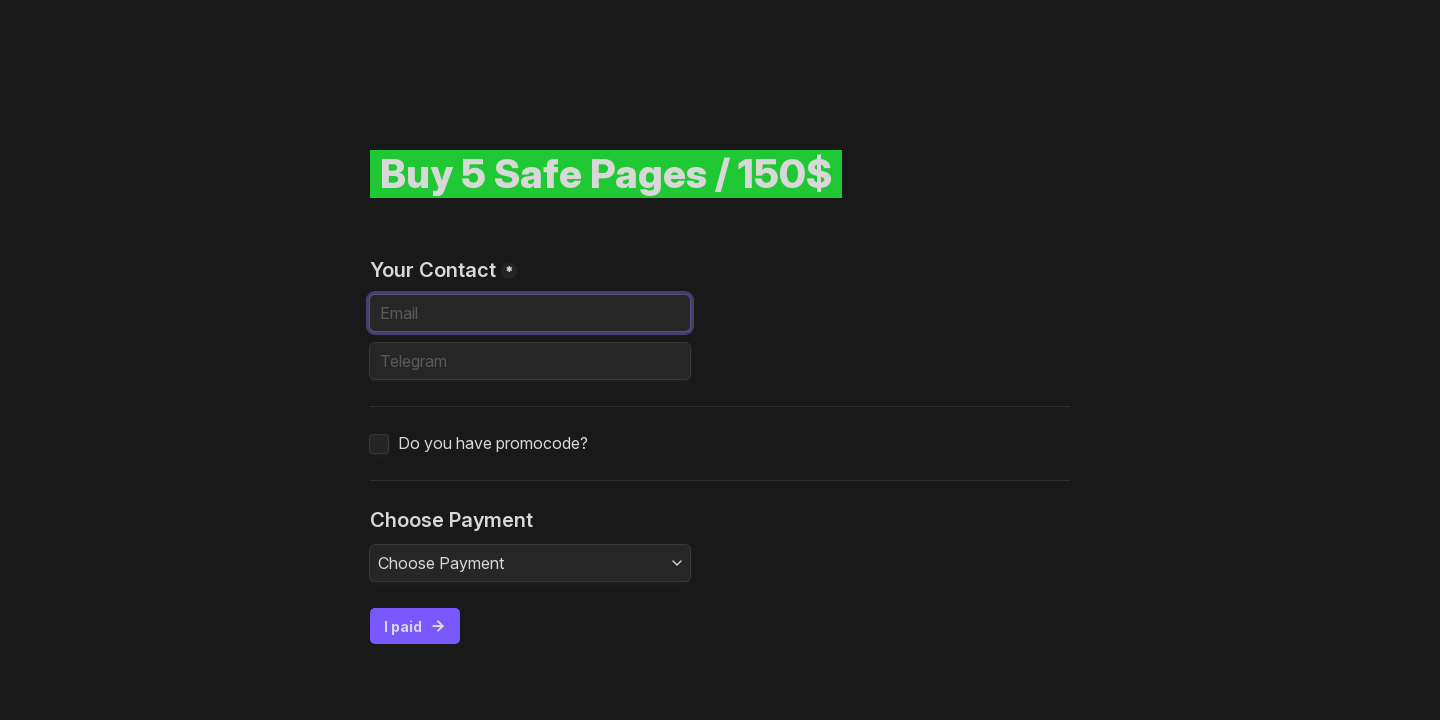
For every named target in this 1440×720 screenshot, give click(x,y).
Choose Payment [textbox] (441, 563)
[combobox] (530, 563)
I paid (415, 626)
